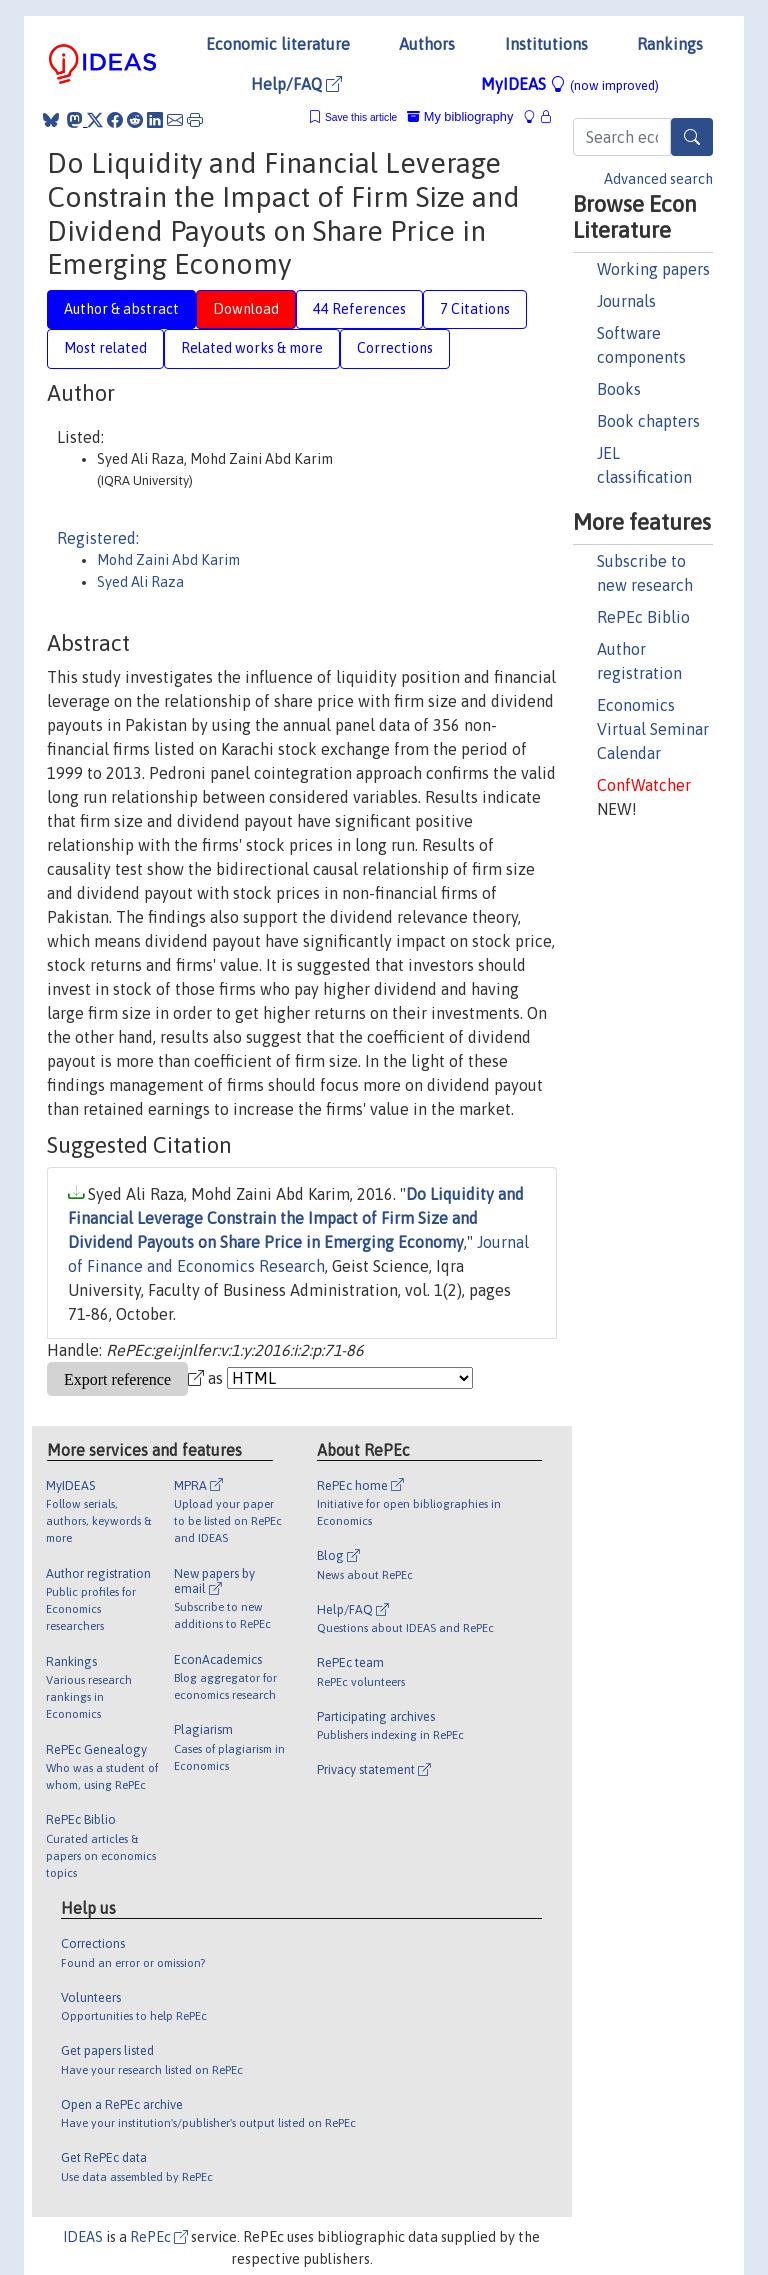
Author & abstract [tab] (121, 309)
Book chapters (648, 421)
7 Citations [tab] (475, 309)
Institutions (546, 44)
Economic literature (278, 44)
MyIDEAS (570, 84)
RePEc (159, 2237)
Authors (427, 44)
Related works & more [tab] (252, 348)
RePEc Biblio (643, 617)
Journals (626, 301)
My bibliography (460, 116)
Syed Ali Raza (140, 582)
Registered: (98, 538)
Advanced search (658, 179)
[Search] (692, 137)
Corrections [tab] (395, 348)
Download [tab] (246, 309)
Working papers (653, 269)
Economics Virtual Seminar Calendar (653, 729)
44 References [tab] (359, 309)
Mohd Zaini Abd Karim (168, 560)
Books (619, 389)
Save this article (361, 117)
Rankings (670, 44)
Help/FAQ (296, 84)
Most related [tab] (105, 348)
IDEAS (83, 2237)
